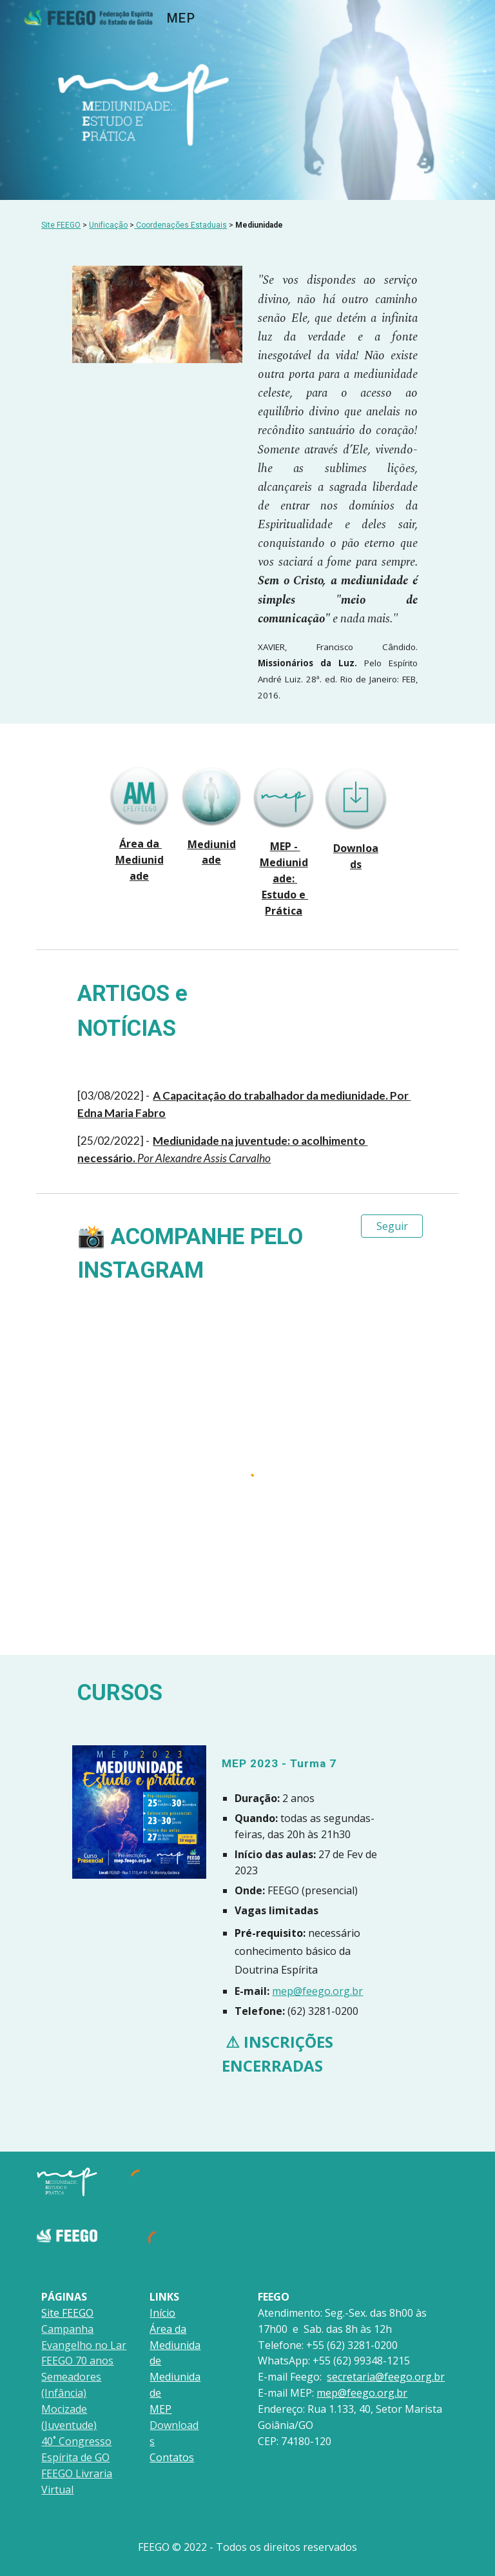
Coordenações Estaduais (181, 225)
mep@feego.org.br (317, 1991)
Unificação (108, 225)
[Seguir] (392, 1226)
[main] (247, 225)
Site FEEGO (61, 225)
